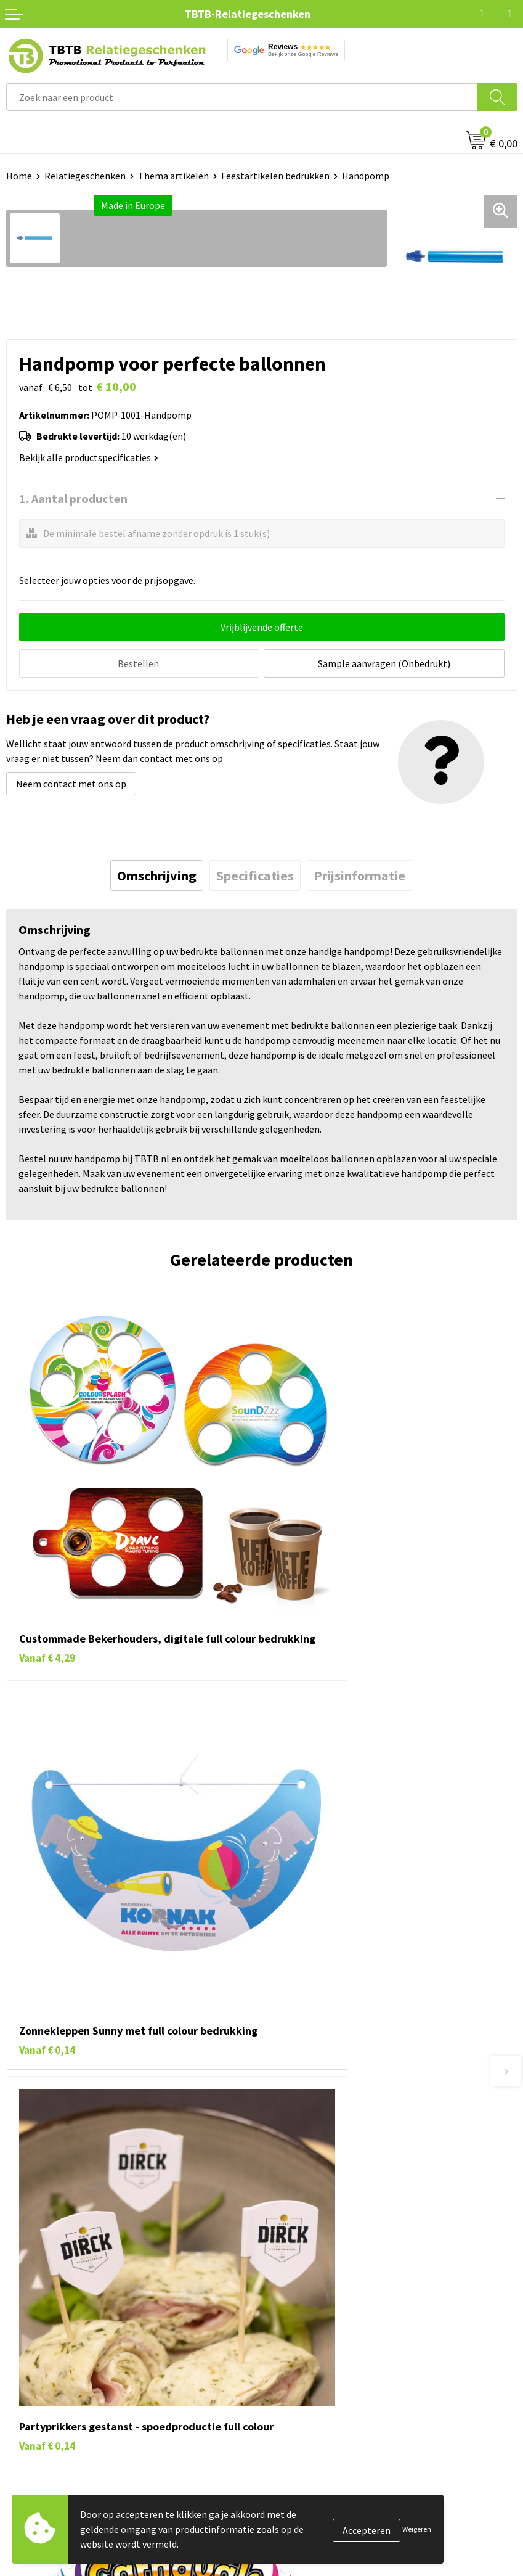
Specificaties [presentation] (255, 873)
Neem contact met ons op (71, 782)
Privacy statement (306, 2390)
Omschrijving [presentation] (157, 873)
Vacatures (288, 2334)
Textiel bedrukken (44, 2409)
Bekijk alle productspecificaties (88, 457)
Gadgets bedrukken (46, 2372)
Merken (22, 2446)
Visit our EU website (309, 2446)
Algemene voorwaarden (317, 2428)
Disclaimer (289, 2409)
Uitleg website (298, 2160)
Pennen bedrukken (45, 2316)
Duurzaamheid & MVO (312, 2253)
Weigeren (416, 2528)
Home (19, 176)
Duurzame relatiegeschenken (68, 2353)
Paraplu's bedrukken (49, 2428)
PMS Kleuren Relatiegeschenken (335, 2197)
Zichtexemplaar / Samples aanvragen (345, 2235)
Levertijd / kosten (304, 2141)
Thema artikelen (173, 176)
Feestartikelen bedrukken (275, 176)
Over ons (285, 2316)
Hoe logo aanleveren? (313, 2216)
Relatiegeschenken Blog (319, 2353)
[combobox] (242, 97)
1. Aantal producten (73, 498)
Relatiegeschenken (85, 176)
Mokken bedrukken (46, 2390)
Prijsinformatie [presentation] (359, 873)
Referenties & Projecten (318, 2372)
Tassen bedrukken (44, 2334)
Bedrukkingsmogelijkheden (325, 2179)
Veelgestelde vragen (310, 2123)
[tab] (156, 873)
